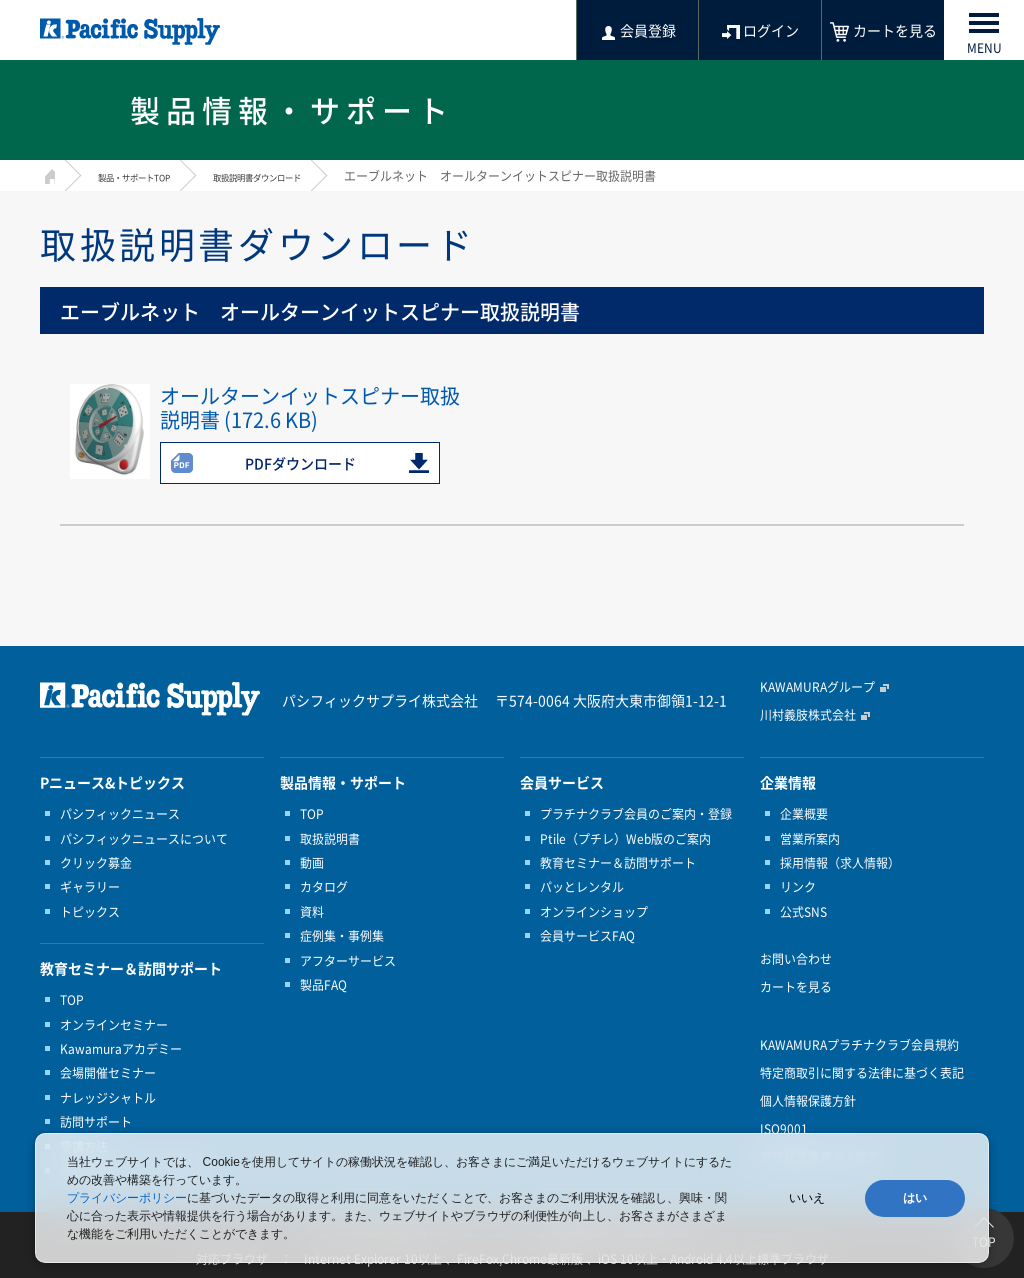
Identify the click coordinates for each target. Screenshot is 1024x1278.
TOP (72, 1000)
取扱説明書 (330, 839)
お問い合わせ (796, 959)
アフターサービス (348, 961)
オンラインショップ (594, 912)
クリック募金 (96, 863)
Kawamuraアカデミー (121, 1049)
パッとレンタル (582, 887)
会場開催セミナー (108, 1073)
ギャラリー (90, 887)
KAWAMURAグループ (817, 687)
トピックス (90, 912)
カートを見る (796, 987)
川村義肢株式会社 (808, 715)
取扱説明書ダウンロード (315, 176)
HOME (47, 173)
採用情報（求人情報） (840, 863)
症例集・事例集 (342, 936)
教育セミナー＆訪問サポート (618, 863)
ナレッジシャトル (108, 1098)
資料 (312, 912)
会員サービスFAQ (587, 936)
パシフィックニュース (120, 814)
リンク (798, 887)
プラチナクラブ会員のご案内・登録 (636, 814)
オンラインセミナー (114, 1025)
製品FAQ (323, 985)
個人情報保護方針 (808, 1101)
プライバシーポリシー (127, 1198)
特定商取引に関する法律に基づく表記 (862, 1073)
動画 (312, 863)
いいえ (807, 1198)
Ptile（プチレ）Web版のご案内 (625, 839)
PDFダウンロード (300, 463)
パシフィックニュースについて (144, 839)
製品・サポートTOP (152, 176)
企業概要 (804, 814)
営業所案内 (810, 839)
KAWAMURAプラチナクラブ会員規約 (859, 1045)
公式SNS (803, 912)
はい (915, 1198)
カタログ (324, 887)
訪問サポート (96, 1122)
